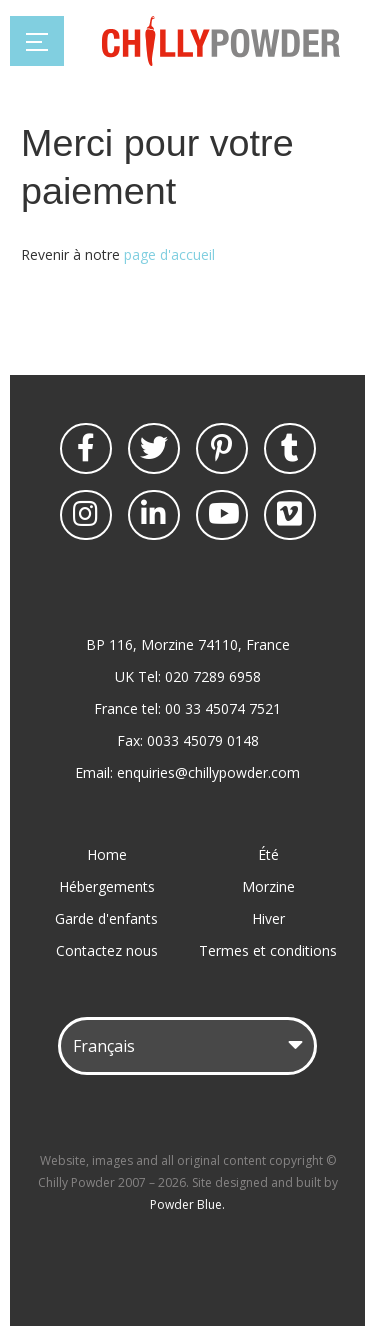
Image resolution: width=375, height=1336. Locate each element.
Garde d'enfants (106, 918)
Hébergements (107, 886)
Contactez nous (107, 950)
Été (268, 854)
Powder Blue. (187, 1204)
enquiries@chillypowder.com (208, 772)
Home (107, 854)
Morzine (268, 886)
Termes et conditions (268, 950)
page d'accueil (169, 254)
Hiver (268, 918)
